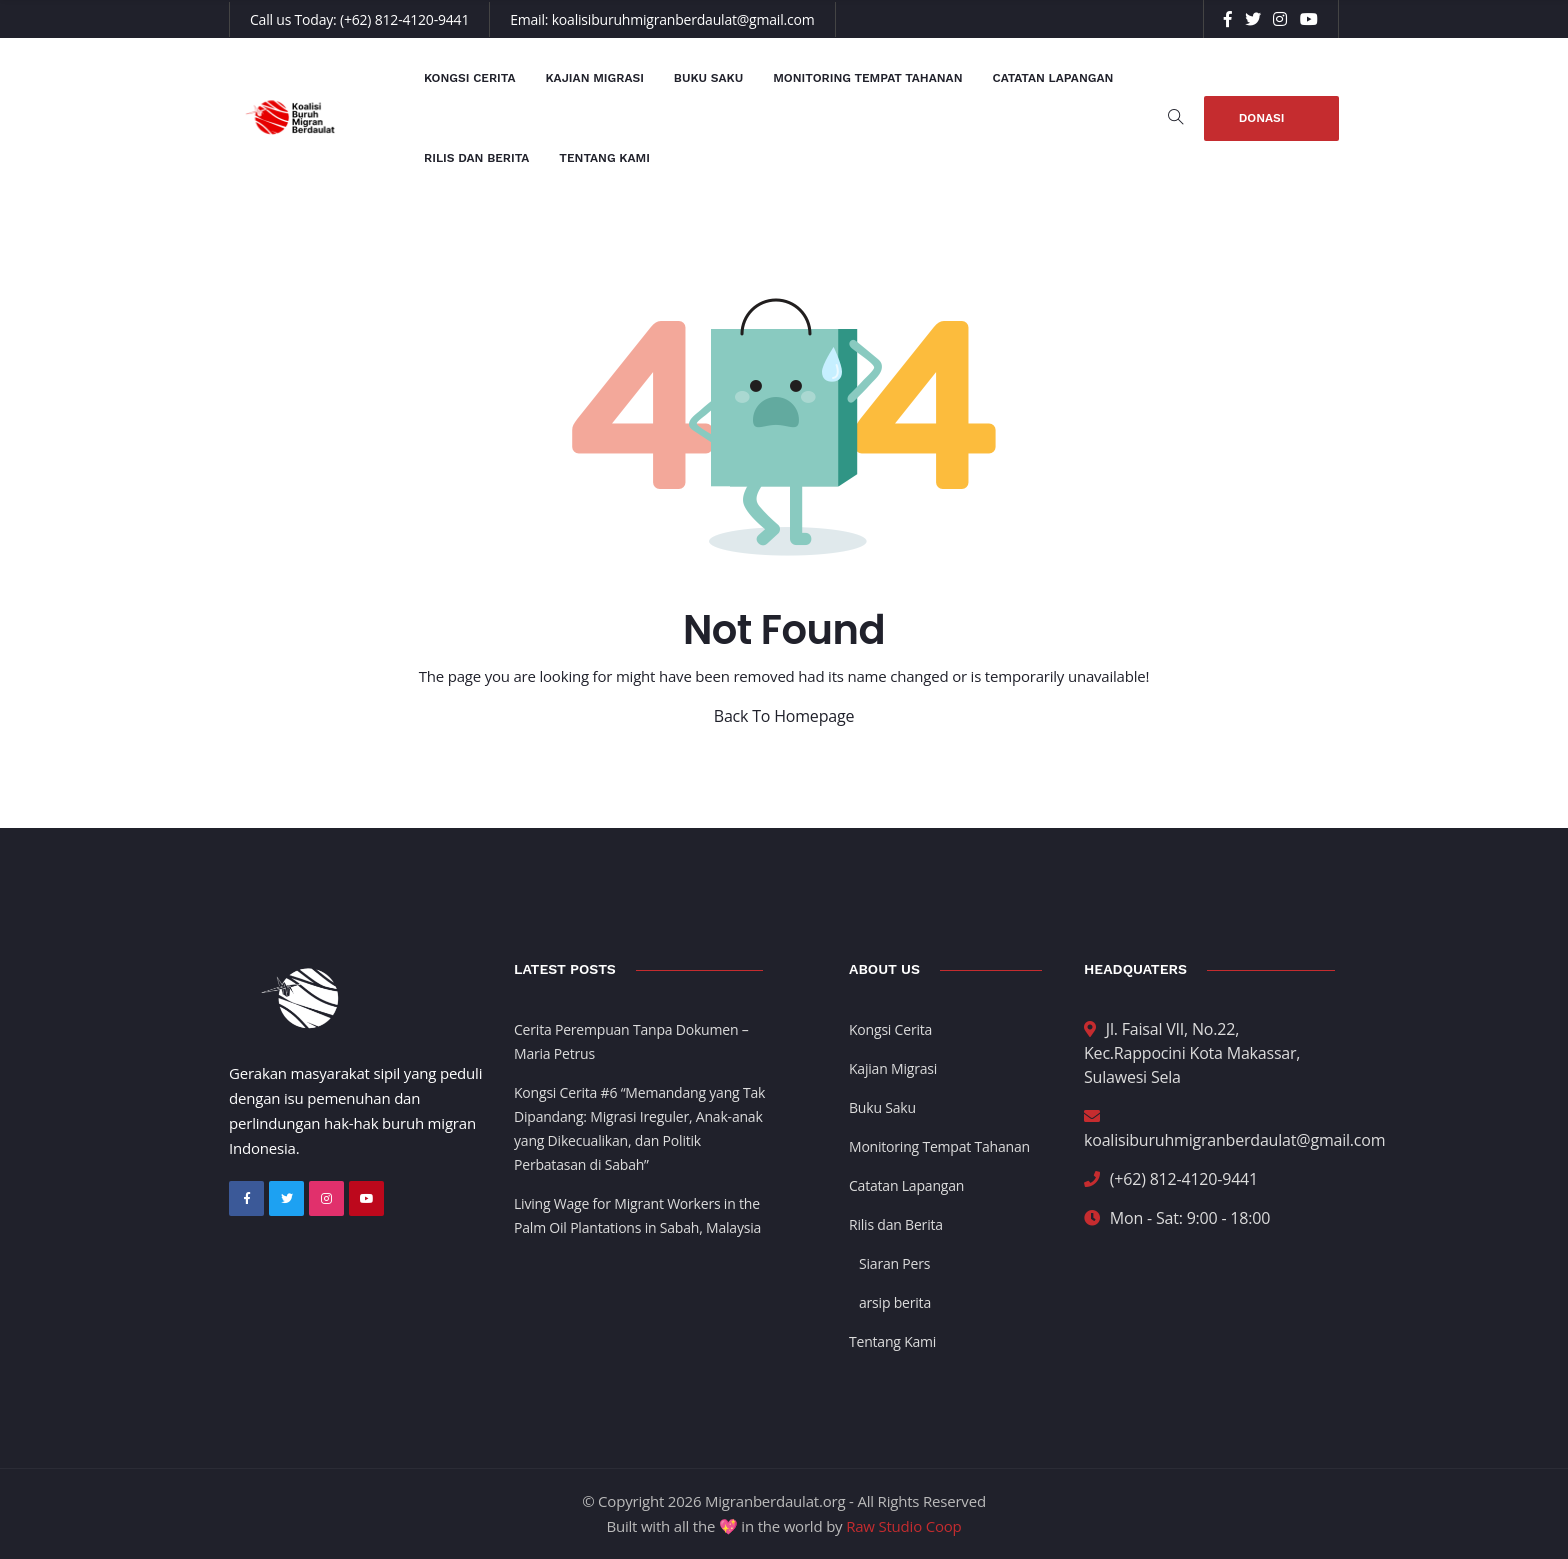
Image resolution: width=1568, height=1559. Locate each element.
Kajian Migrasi (594, 78)
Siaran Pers (894, 1263)
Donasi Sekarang (1271, 126)
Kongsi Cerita (469, 78)
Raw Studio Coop (903, 1526)
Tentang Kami (604, 158)
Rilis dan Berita (476, 158)
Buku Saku (708, 78)
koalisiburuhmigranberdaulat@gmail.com (683, 19)
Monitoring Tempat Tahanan (867, 78)
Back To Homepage (784, 716)
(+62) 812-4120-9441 (404, 19)
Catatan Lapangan (1053, 78)
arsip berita (895, 1302)
